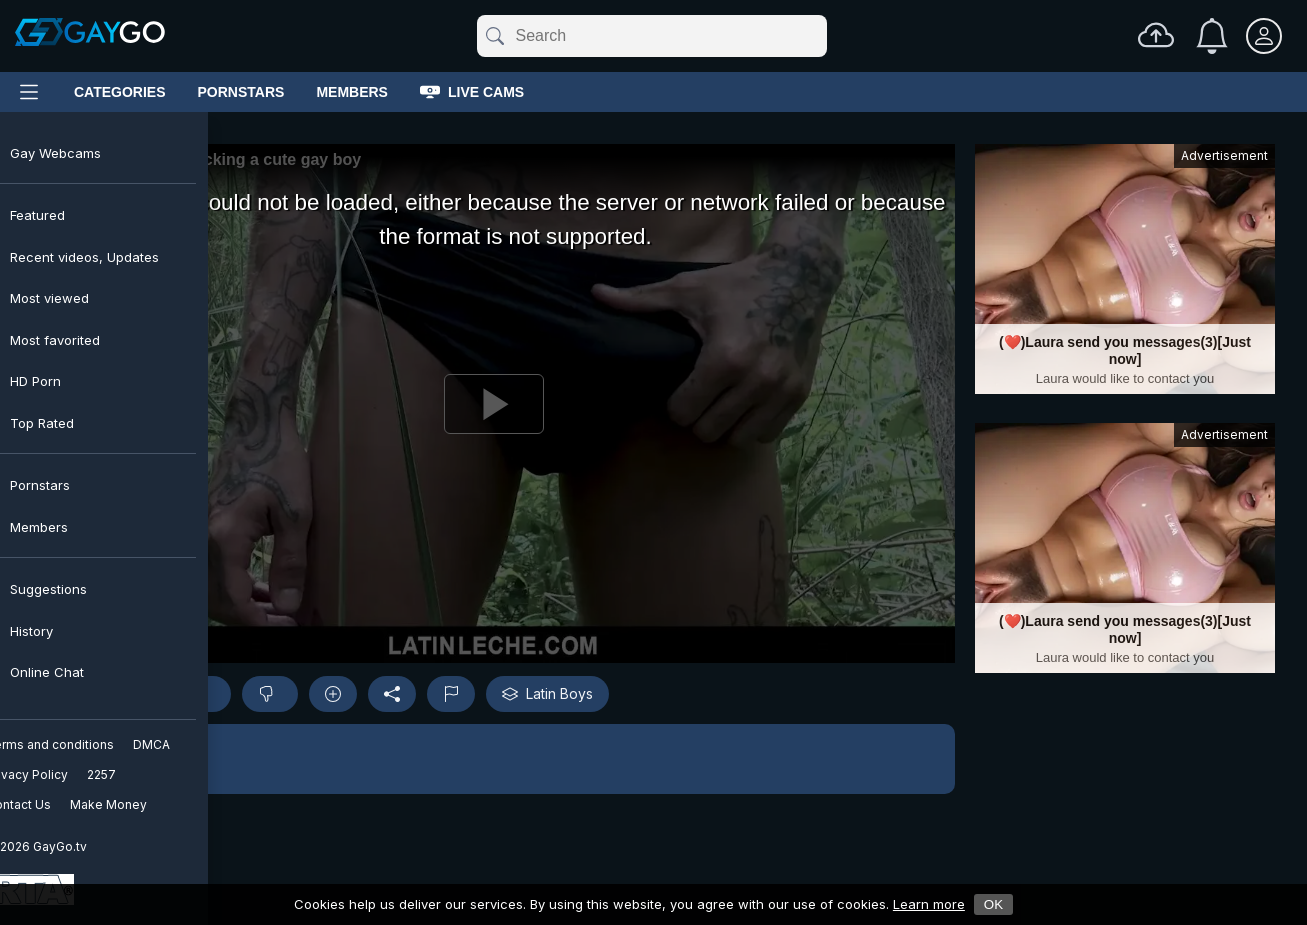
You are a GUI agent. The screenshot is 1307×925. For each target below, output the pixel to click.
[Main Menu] (29, 92)
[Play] (493, 403)
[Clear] (823, 36)
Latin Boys (547, 694)
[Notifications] (1212, 36)
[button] (493, 759)
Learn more (929, 904)
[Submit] (493, 36)
